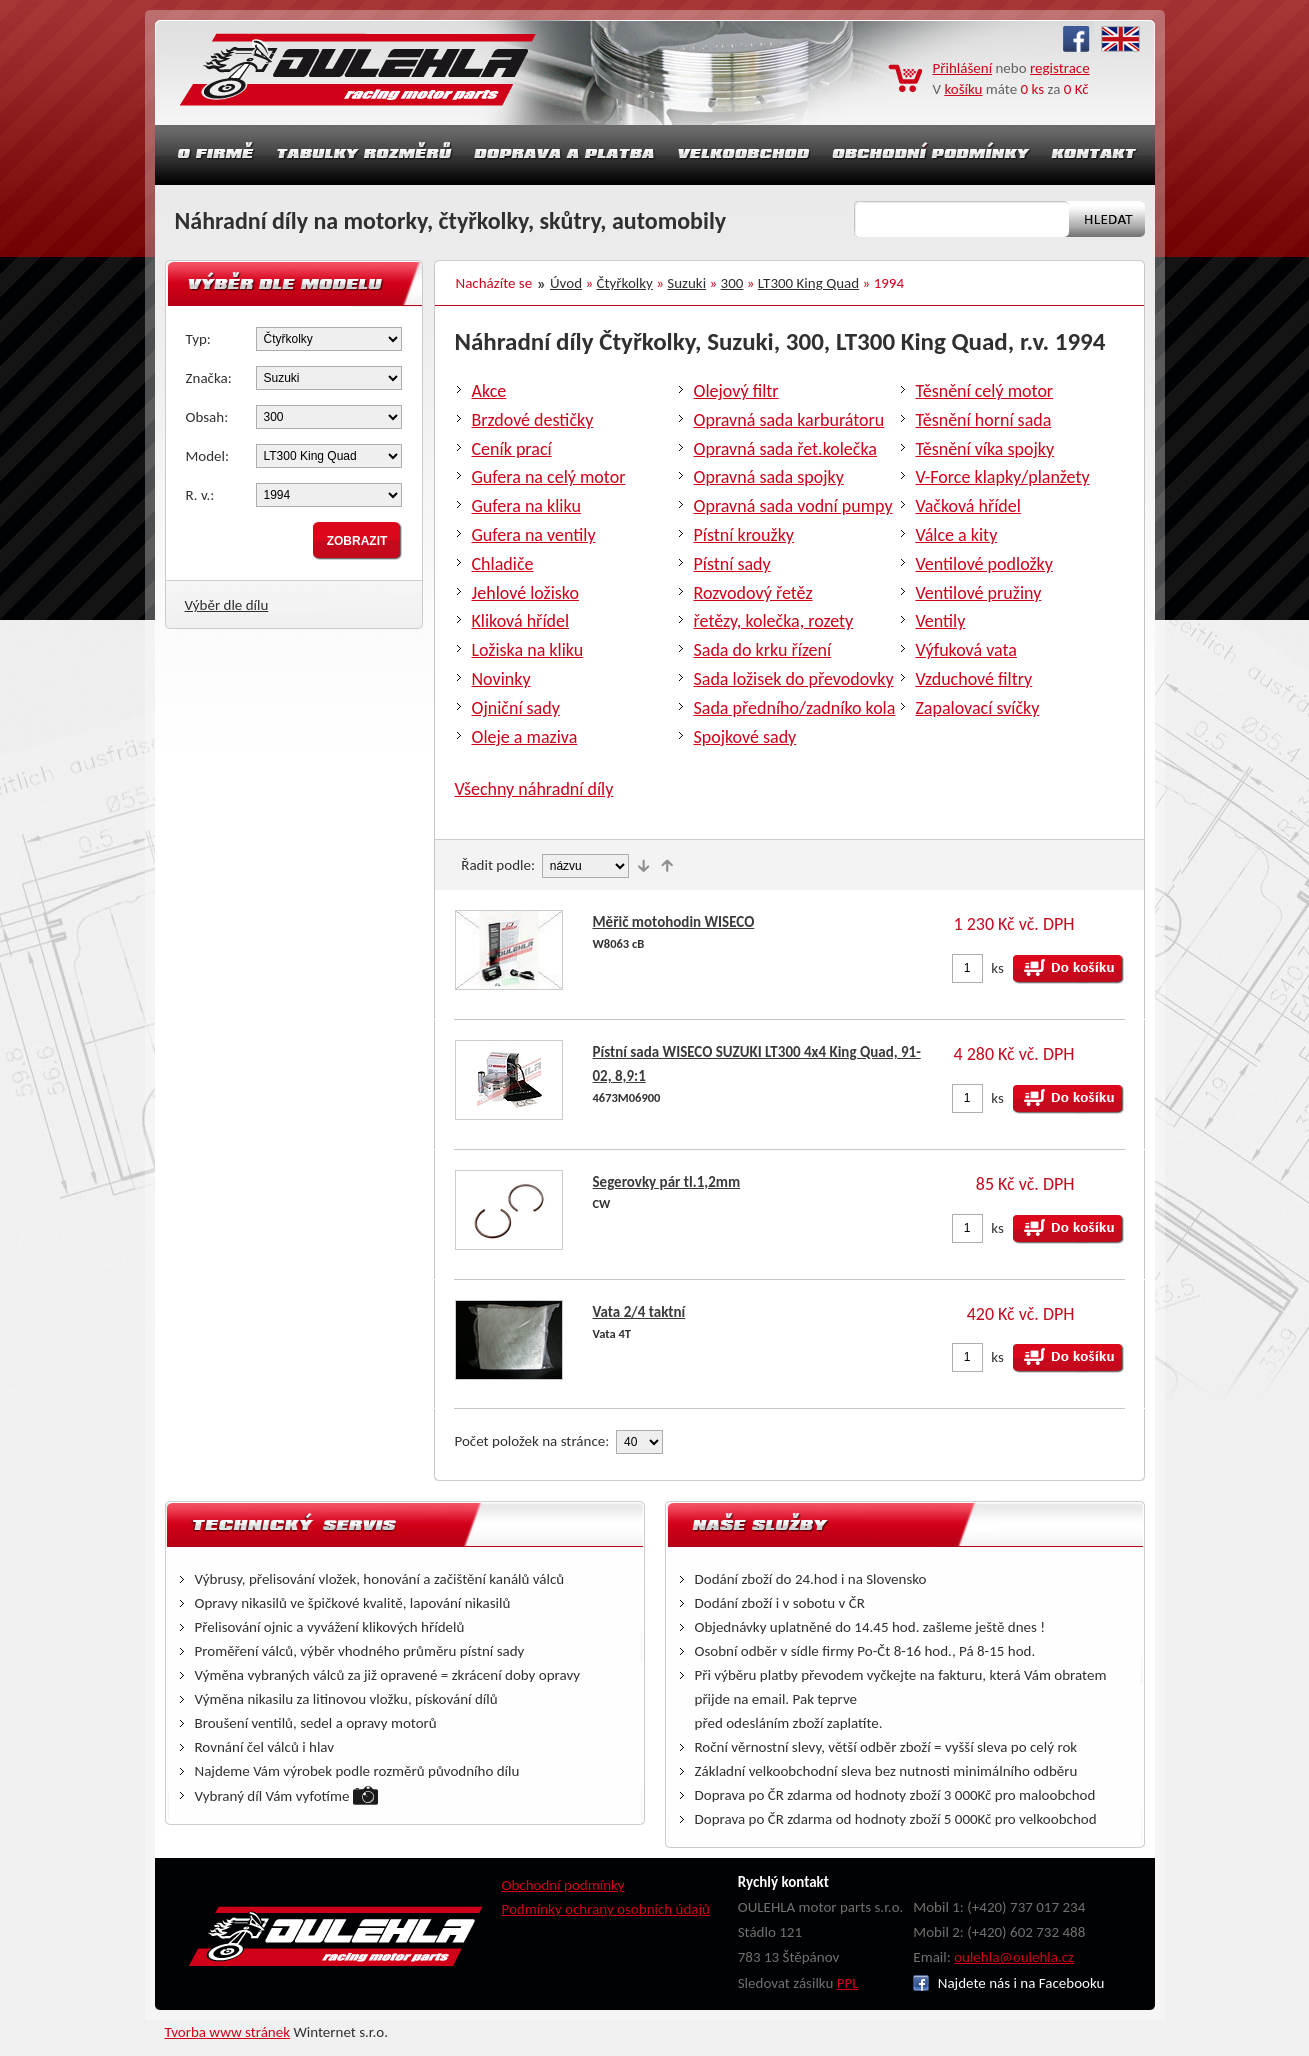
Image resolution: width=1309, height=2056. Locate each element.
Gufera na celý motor (549, 477)
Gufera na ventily (534, 535)
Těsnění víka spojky (985, 449)
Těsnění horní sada (984, 420)
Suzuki (686, 283)
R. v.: (200, 495)
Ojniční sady (516, 708)
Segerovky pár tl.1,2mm (667, 1182)
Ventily (941, 621)
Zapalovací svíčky (978, 708)
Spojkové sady (745, 737)
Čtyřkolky (625, 283)
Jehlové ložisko (525, 593)
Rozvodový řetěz (753, 593)
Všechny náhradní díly (534, 789)
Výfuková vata (966, 650)
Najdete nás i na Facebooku (1008, 1983)
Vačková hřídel (968, 506)
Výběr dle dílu (227, 605)
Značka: (209, 378)
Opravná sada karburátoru (789, 420)
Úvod (566, 283)
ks (997, 968)
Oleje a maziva (525, 737)
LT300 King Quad (808, 283)
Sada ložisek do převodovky (794, 679)
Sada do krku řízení (763, 650)
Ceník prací (512, 449)
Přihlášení (963, 68)
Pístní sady (732, 564)
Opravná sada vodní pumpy (793, 506)
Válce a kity (957, 535)
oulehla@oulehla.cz (1014, 1957)
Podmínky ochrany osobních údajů (606, 1909)
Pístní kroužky (744, 535)
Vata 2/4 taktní (639, 1312)
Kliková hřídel (521, 621)
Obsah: (207, 417)
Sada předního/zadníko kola (795, 708)
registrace (1060, 68)
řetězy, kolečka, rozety (774, 621)
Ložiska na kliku (528, 650)
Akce (489, 391)
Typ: (198, 339)
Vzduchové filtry (974, 679)
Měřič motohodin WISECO (674, 922)
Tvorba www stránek (228, 2032)
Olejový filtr (736, 391)
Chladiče (503, 564)
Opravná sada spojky (769, 477)
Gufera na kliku (526, 506)
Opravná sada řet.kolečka (785, 449)
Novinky (501, 679)
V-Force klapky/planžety (1003, 477)
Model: (208, 456)
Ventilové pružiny (979, 593)
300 (732, 283)
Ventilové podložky (984, 564)
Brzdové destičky (533, 420)
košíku (963, 89)
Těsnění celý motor (985, 391)
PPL (848, 1983)
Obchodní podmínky (563, 1885)
